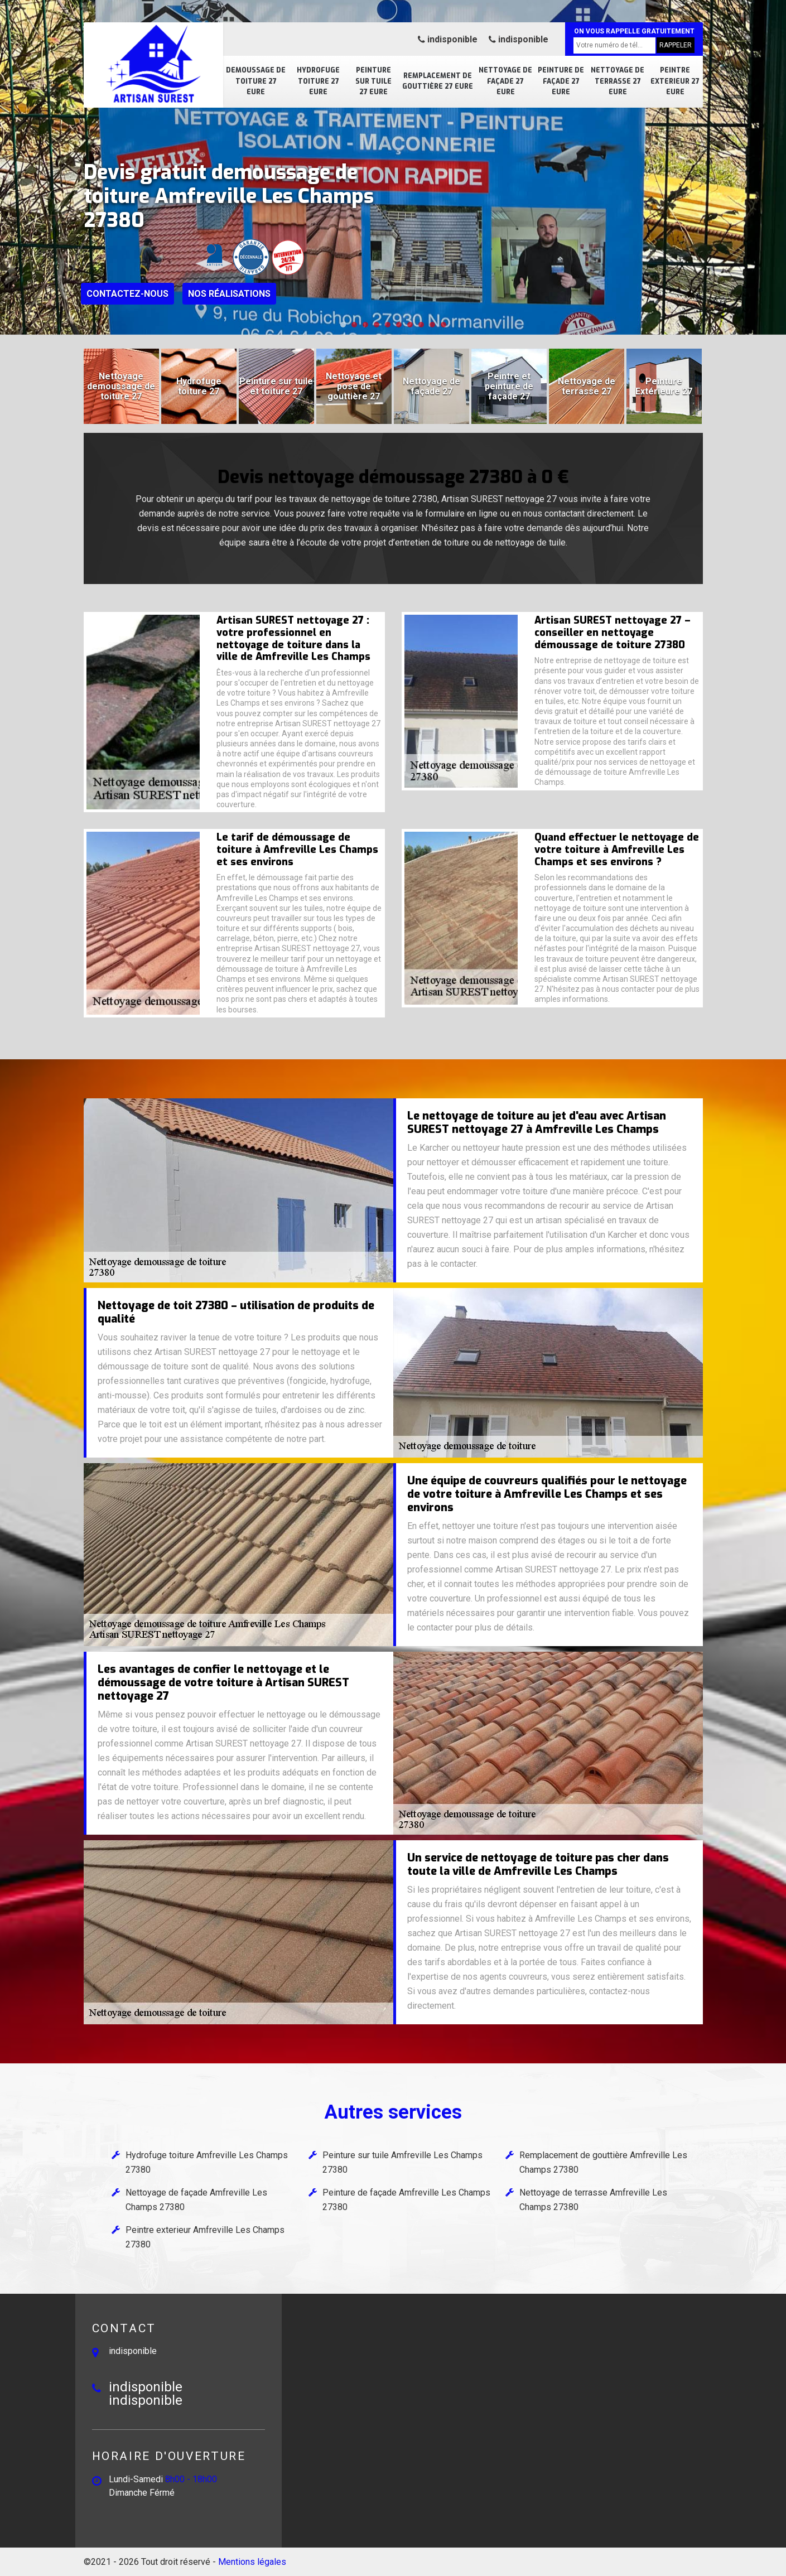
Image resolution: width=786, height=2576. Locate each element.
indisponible (448, 39)
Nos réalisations (229, 293)
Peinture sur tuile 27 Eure (373, 81)
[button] (343, 324)
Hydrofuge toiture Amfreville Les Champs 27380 (207, 2162)
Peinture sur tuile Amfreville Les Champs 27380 (402, 2162)
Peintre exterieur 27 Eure (675, 81)
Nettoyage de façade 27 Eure (505, 81)
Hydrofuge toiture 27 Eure (318, 81)
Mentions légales (252, 2561)
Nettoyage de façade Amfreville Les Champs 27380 (196, 2199)
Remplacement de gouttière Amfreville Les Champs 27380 (603, 2162)
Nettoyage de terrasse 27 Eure (617, 81)
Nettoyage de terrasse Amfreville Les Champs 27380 (593, 2199)
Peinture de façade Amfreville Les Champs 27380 (406, 2199)
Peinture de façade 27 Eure (561, 81)
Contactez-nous (127, 293)
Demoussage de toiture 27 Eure (256, 81)
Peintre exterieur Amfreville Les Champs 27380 (205, 2237)
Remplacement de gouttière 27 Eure (437, 81)
